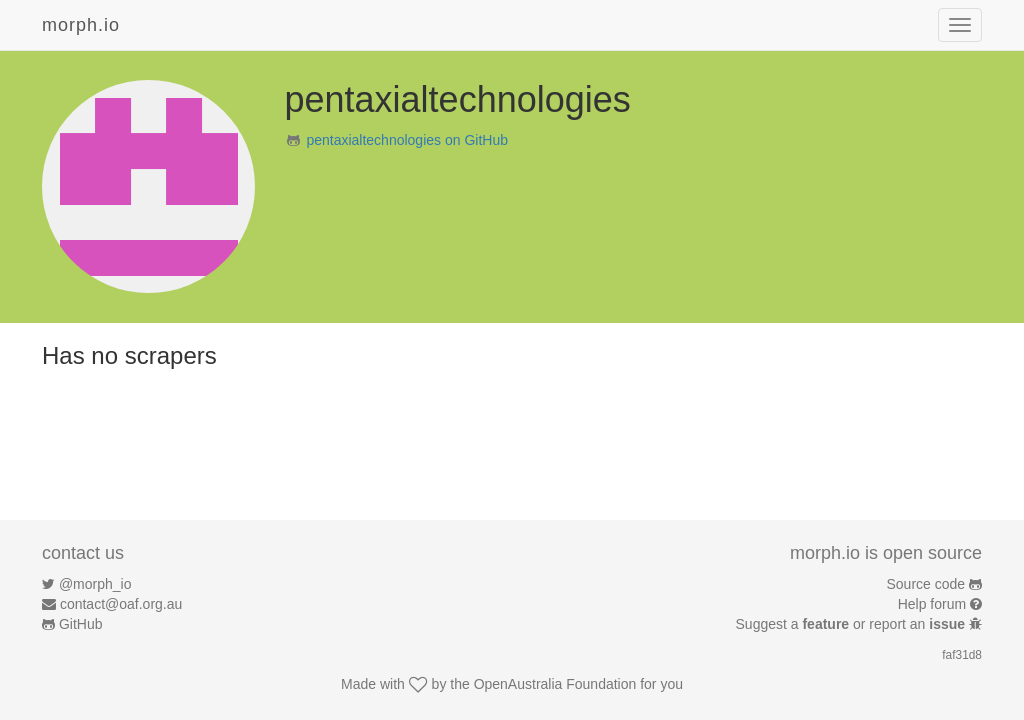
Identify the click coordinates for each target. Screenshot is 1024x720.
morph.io (81, 25)
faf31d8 (962, 655)
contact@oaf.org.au (121, 604)
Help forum (932, 604)
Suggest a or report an (852, 624)
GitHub (81, 624)
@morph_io (95, 584)
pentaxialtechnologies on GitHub (407, 140)
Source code (926, 584)
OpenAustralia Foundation (555, 684)
